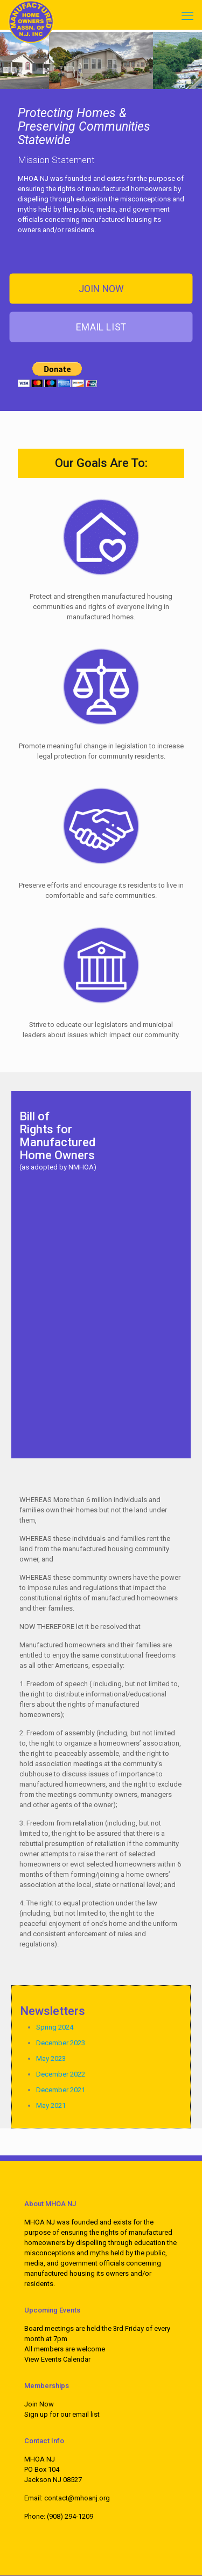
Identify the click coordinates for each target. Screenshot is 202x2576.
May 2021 (51, 2105)
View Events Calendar (57, 2359)
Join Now (39, 2404)
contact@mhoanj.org (77, 2498)
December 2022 (60, 2074)
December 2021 (60, 2090)
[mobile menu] (187, 16)
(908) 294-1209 (70, 2516)
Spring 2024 (54, 2027)
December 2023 (60, 2043)
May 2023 (51, 2058)
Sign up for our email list (62, 2414)
